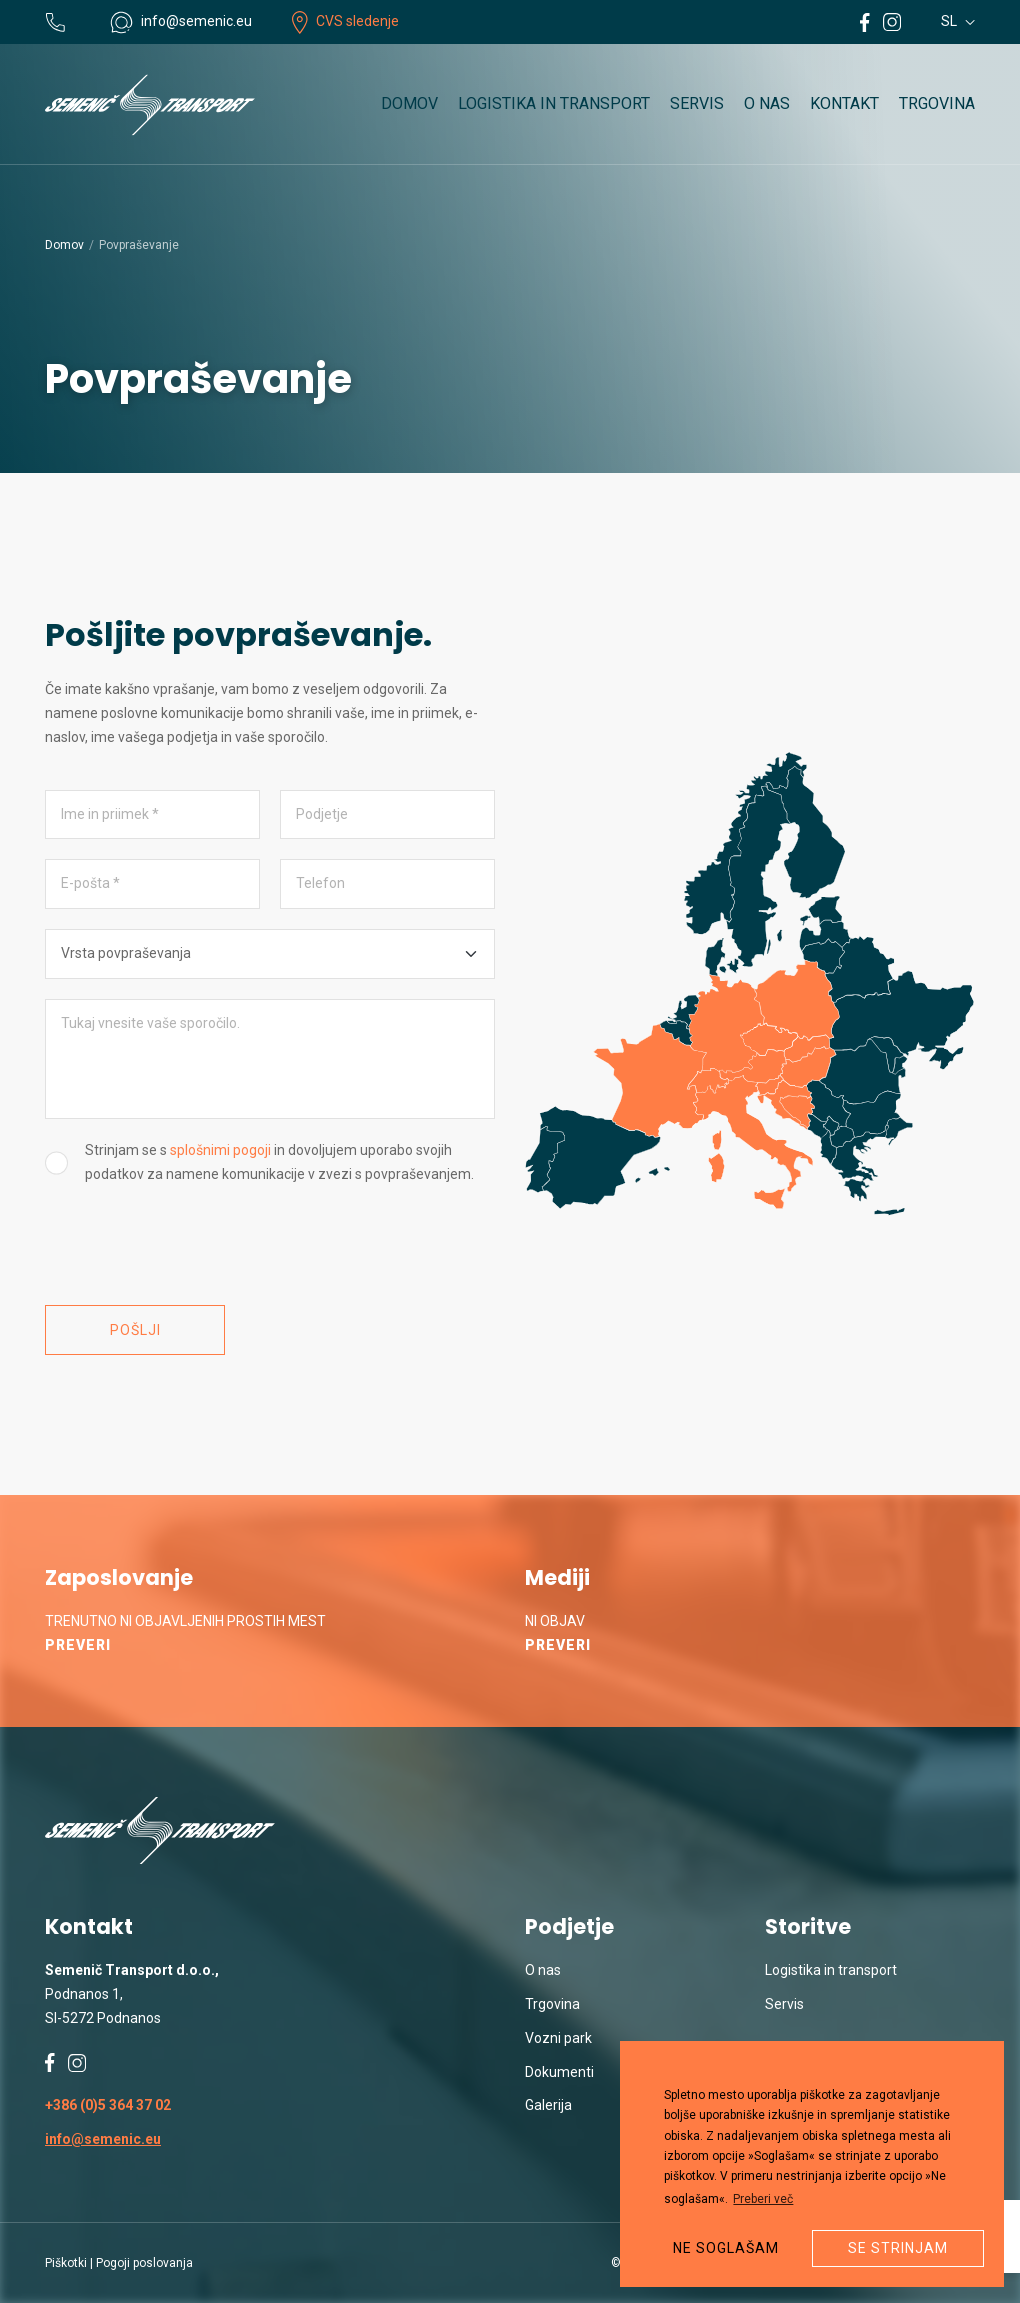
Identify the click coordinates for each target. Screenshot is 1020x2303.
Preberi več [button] (763, 2199)
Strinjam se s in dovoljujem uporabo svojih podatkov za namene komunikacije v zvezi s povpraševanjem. (279, 1162)
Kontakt (844, 103)
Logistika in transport (554, 103)
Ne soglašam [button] (726, 2248)
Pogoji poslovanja (144, 2263)
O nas (767, 103)
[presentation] (197, 1246)
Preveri (78, 1645)
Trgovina (937, 103)
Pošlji (135, 1330)
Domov (409, 103)
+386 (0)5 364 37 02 (108, 2105)
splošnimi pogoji (220, 1150)
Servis (697, 103)
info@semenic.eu (103, 2139)
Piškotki (66, 2263)
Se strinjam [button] (898, 2248)
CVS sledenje (345, 21)
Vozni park (558, 2038)
